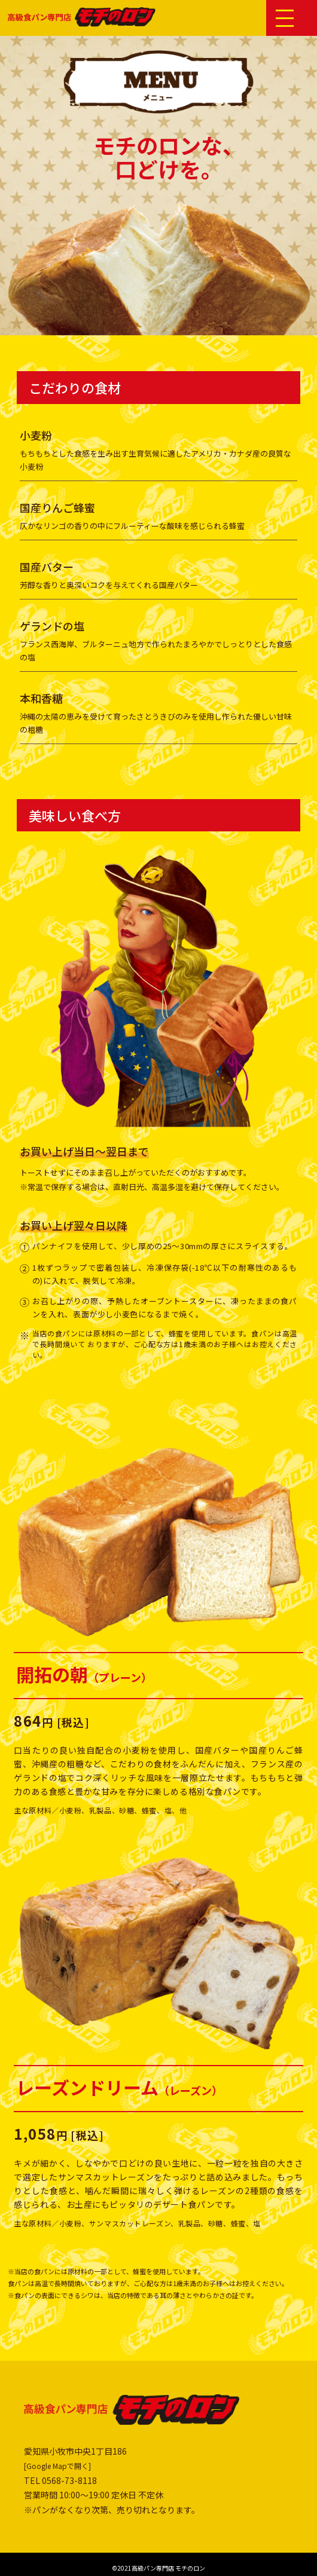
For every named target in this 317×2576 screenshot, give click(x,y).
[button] (285, 17)
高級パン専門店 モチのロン (168, 2567)
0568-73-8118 (69, 2480)
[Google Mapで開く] (57, 2466)
